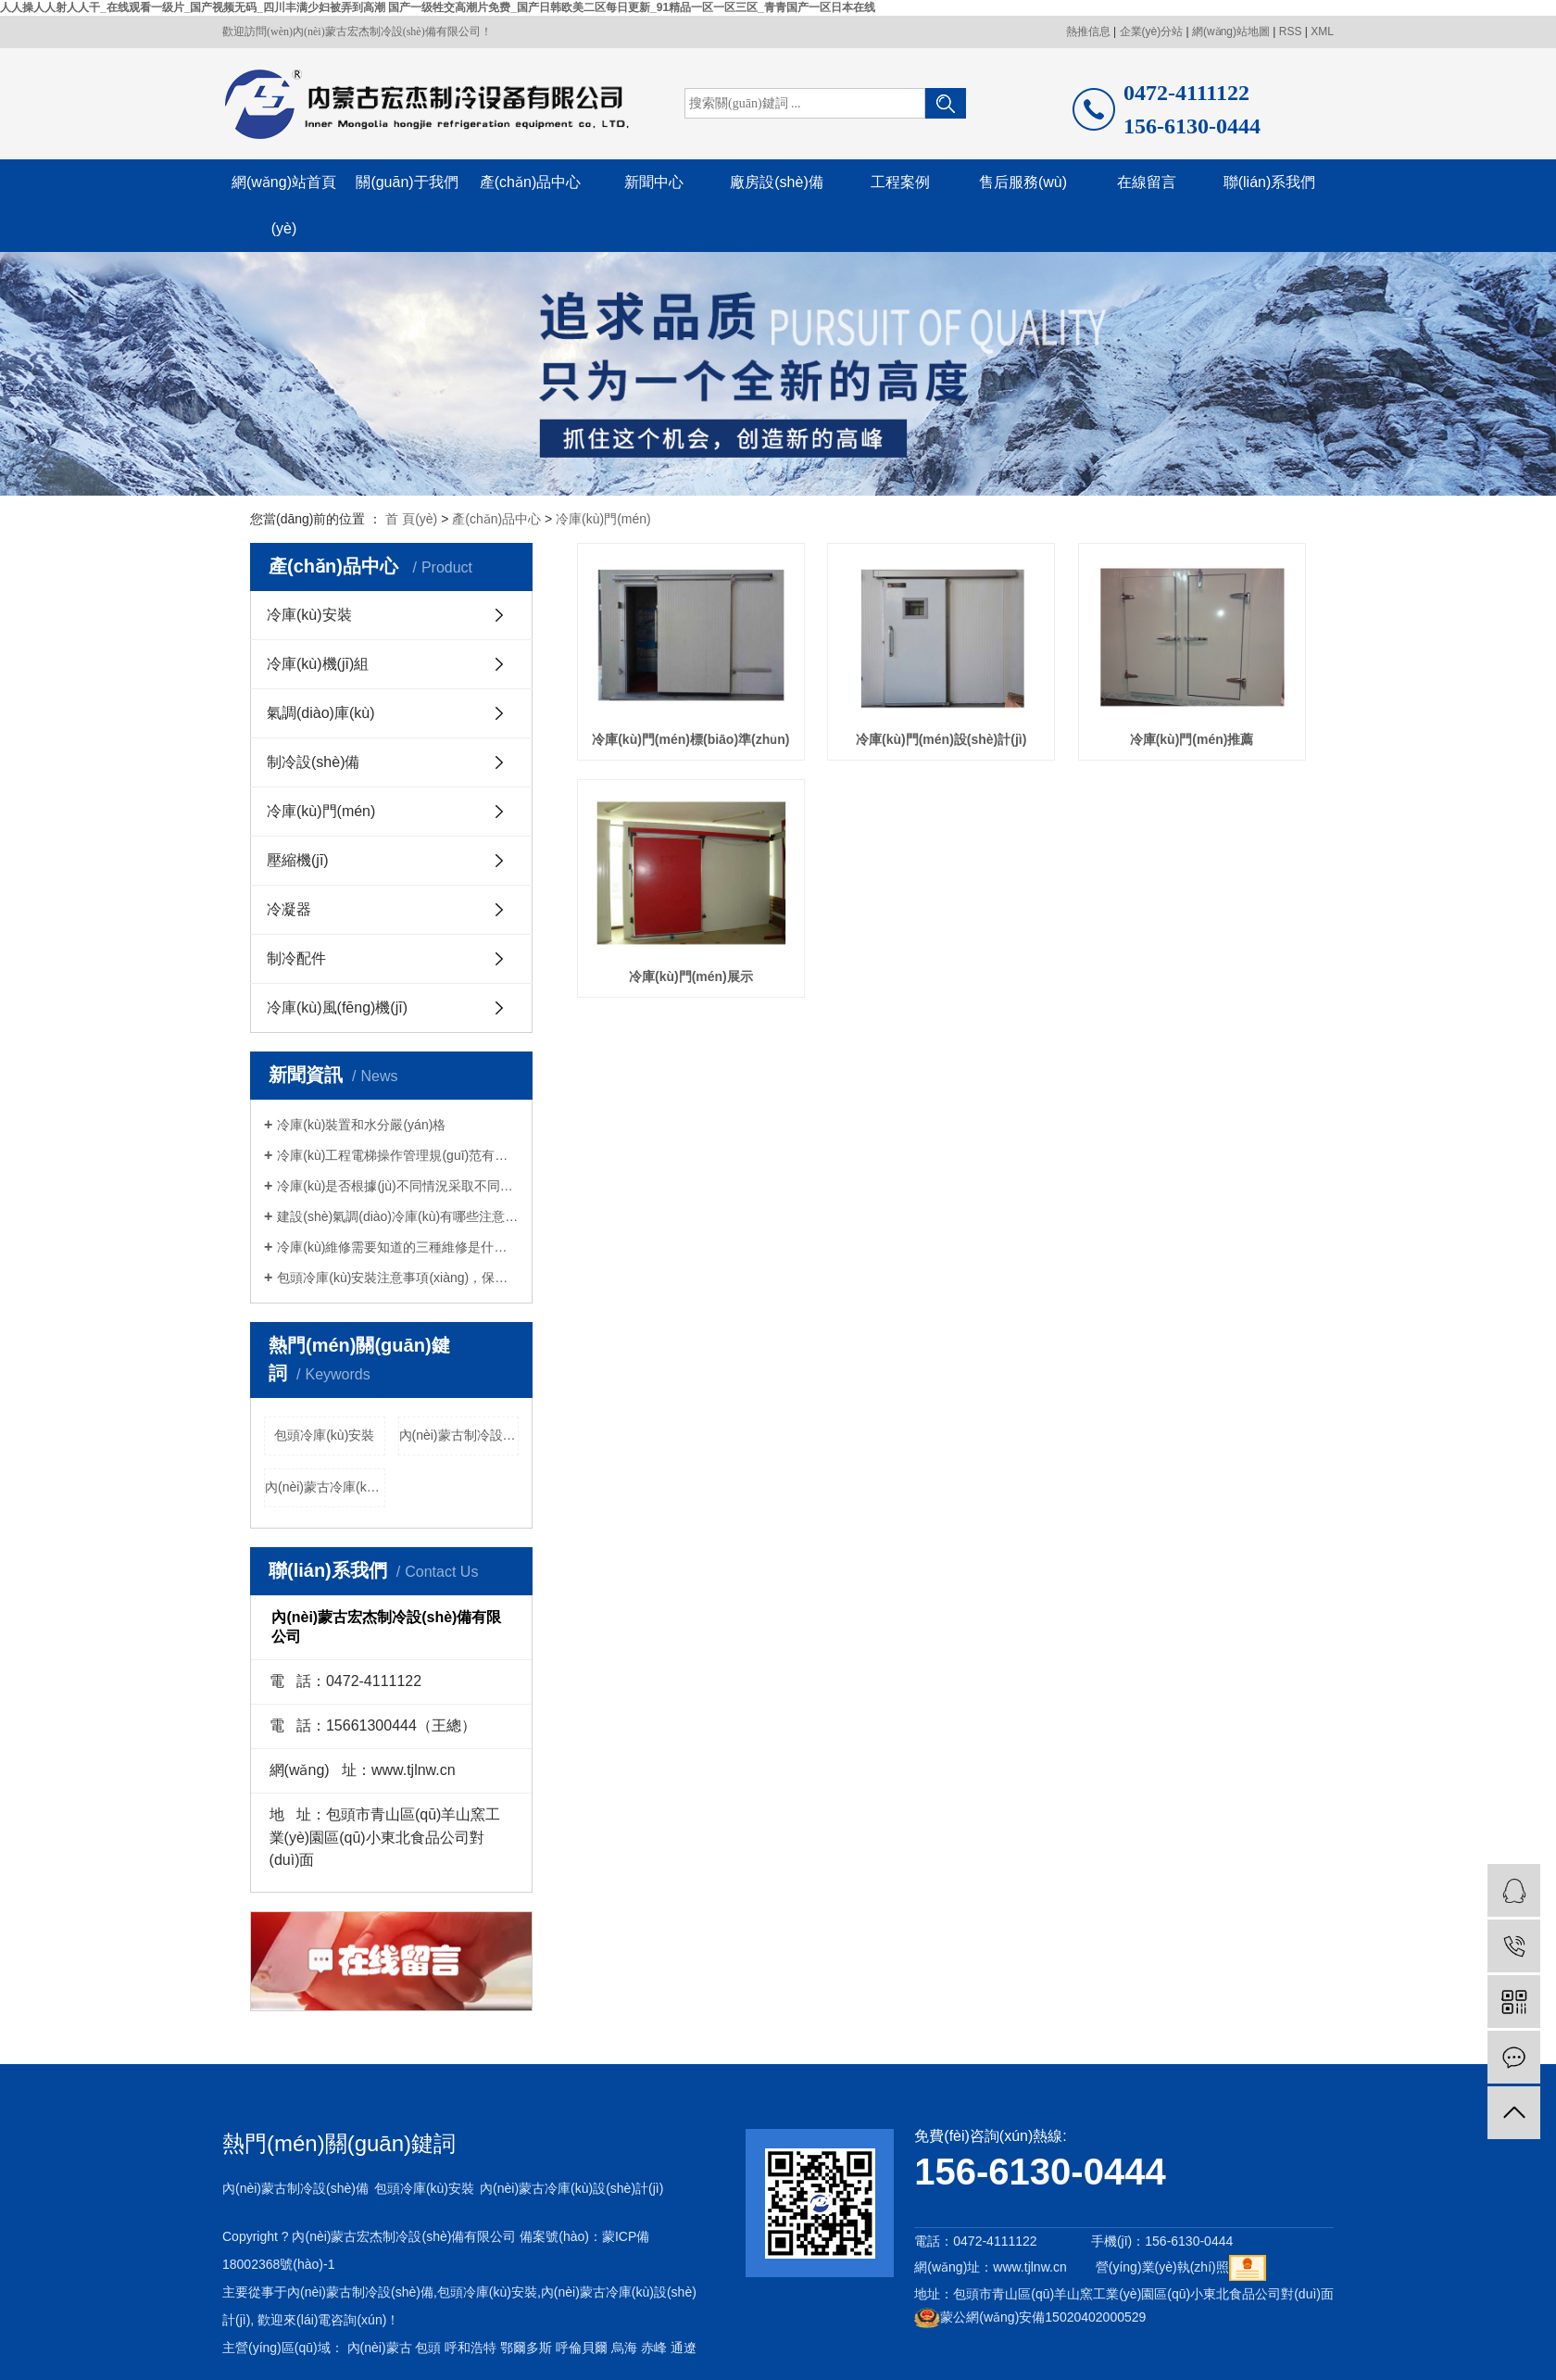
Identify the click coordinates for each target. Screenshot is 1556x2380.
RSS (1290, 31)
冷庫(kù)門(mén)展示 (691, 976)
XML (1322, 31)
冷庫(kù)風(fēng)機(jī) (337, 1007)
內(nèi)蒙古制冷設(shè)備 (459, 1435)
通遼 (683, 2347)
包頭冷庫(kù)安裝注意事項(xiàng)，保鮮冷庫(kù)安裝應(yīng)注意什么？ (398, 1277)
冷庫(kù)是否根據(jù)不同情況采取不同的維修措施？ (398, 1185)
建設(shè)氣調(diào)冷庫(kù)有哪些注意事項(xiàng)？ (398, 1216)
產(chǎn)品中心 (530, 182)
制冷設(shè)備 (313, 762)
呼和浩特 (470, 2347)
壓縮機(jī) (298, 860)
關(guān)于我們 (407, 182)
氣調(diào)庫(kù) (320, 713)
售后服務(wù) (1023, 182)
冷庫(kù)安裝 (309, 615)
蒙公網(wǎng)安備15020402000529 (1030, 2317)
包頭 (428, 2347)
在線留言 (1146, 182)
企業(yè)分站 (1152, 31)
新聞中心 (654, 182)
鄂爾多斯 (526, 2347)
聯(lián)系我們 (1269, 182)
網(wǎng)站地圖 (1231, 31)
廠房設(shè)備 (776, 182)
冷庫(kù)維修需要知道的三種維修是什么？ (398, 1247)
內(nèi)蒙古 (379, 2347)
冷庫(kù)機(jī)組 (318, 664)
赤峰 (654, 2347)
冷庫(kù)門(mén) (603, 518)
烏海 (624, 2347)
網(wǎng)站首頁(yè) (284, 205)
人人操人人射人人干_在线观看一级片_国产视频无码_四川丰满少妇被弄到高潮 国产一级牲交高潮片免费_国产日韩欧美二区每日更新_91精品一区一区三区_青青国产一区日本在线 (437, 7)
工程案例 (900, 182)
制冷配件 (296, 958)
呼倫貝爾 (582, 2347)
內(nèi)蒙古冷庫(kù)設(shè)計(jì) (325, 1487)
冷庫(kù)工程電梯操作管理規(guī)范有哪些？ (398, 1155)
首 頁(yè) (411, 518)
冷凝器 (289, 909)
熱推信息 (1088, 31)
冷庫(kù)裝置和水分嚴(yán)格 (361, 1124)
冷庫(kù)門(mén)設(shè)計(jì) (941, 739)
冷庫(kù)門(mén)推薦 (1192, 739)
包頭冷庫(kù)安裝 (324, 1435)
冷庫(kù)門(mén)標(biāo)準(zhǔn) (690, 739)
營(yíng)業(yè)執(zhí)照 (1162, 2267)
